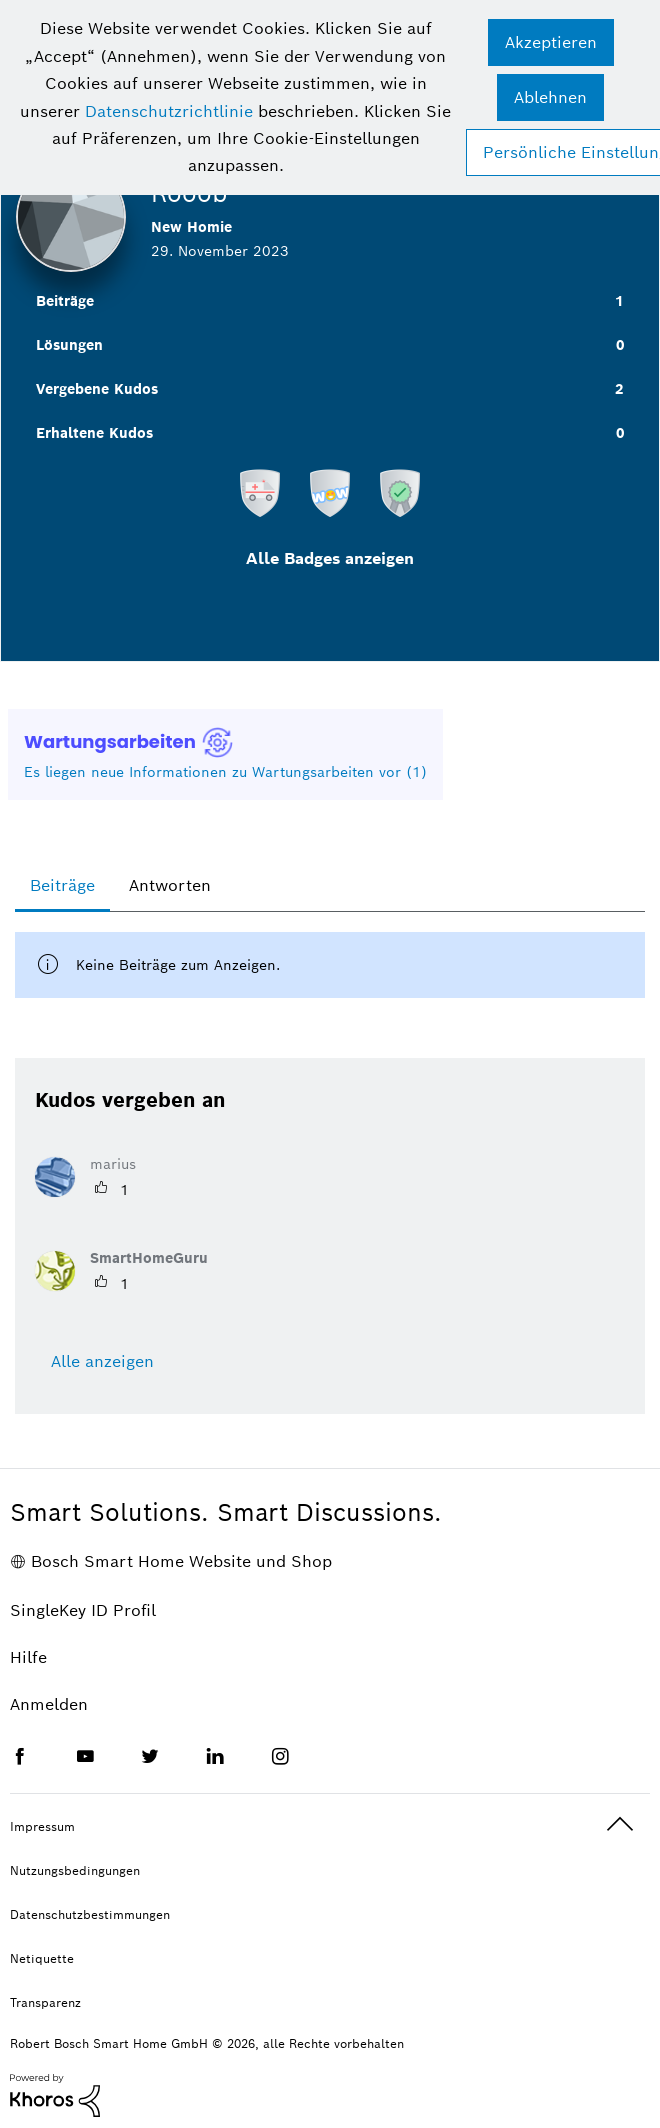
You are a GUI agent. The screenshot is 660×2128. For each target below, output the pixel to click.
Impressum (42, 1826)
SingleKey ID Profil (83, 1610)
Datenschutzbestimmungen (90, 1914)
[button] (551, 42)
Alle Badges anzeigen (330, 558)
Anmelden (49, 1704)
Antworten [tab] (170, 885)
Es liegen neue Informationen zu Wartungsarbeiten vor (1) (225, 772)
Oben (620, 1824)
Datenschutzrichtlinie (169, 111)
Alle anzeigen (102, 1361)
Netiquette (42, 1958)
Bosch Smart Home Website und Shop (181, 1561)
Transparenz (45, 2002)
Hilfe (28, 1657)
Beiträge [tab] (62, 885)
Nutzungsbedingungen (75, 1870)
